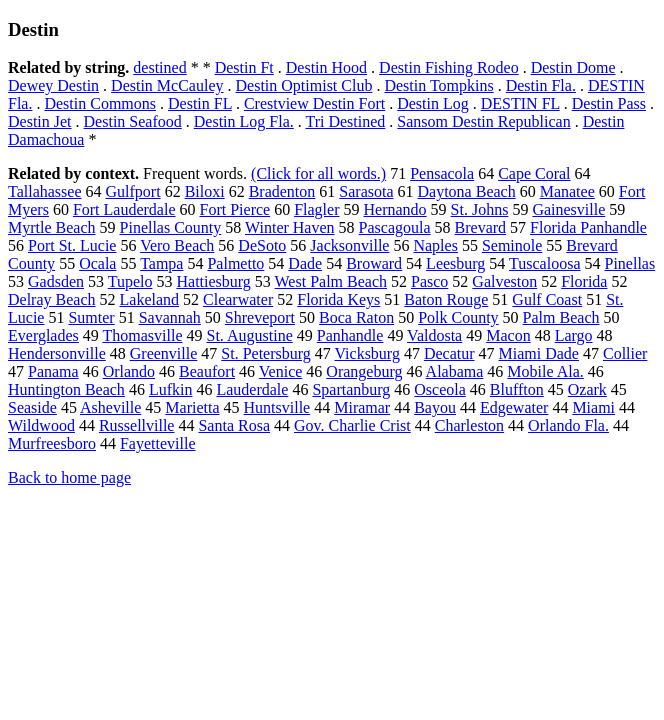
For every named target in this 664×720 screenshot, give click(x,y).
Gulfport (133, 191)
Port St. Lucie (72, 245)
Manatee (567, 191)
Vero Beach (177, 245)
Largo (574, 335)
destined (159, 67)
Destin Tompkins (438, 85)
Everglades (43, 335)
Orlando (129, 371)
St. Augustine (250, 335)
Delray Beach (52, 299)
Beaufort (207, 371)
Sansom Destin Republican (483, 121)
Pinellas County (171, 227)
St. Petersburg (265, 353)
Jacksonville (349, 245)
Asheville (110, 407)
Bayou (435, 407)
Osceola (440, 389)
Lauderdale (252, 389)
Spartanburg (351, 389)
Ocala (97, 263)
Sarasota (366, 191)
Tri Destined (345, 121)
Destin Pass (609, 103)
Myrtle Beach (52, 227)
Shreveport (260, 317)
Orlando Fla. (568, 425)
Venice (281, 371)
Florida (584, 281)
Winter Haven (290, 227)
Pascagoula (395, 227)
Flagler (316, 209)
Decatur (449, 353)
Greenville (164, 353)
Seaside (32, 407)
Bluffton (517, 389)
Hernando (395, 209)
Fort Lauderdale (124, 209)
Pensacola (442, 173)
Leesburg (455, 263)
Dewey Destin (53, 85)
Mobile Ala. (545, 371)
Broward (374, 263)
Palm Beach (561, 317)
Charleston (469, 425)
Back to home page (69, 477)
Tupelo (130, 281)
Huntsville (277, 407)
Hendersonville (57, 353)
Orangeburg (364, 371)
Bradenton (282, 191)
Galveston (504, 281)
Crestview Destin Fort (314, 103)
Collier (625, 353)
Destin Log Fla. (244, 121)
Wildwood (41, 425)
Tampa (161, 263)
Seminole (512, 245)
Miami (593, 407)
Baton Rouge (446, 299)
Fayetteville (158, 443)
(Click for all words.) (318, 173)
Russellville (137, 425)
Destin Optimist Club (304, 85)
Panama (53, 371)
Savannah (170, 317)
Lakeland (150, 299)
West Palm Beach (331, 281)
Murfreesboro (52, 443)
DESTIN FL (520, 103)
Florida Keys (338, 299)
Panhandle (350, 335)
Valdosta (434, 335)
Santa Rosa (234, 425)
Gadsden (56, 281)
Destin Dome (573, 67)
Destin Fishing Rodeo (449, 67)
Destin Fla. (541, 85)
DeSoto (262, 245)
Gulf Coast (547, 299)
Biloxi (205, 191)
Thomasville (143, 335)
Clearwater (238, 299)
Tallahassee (45, 191)
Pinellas (630, 263)
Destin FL (200, 103)
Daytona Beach (467, 191)
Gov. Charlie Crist (352, 425)
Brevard (481, 227)
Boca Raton (356, 317)
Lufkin (171, 389)
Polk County (458, 317)
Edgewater (514, 407)
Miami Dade (539, 353)
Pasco (429, 281)
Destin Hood (326, 67)
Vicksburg (366, 353)
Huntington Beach (66, 389)
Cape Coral (534, 173)
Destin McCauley (167, 85)
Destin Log (433, 103)
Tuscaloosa (544, 263)
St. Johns (480, 209)
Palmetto (235, 263)
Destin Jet (40, 121)
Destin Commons (100, 103)
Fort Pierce (235, 209)
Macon (508, 335)
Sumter (91, 317)
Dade (305, 263)
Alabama (455, 371)
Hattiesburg (213, 281)
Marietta (192, 407)
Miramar (362, 407)
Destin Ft (244, 67)
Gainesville (568, 209)
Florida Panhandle (588, 227)
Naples (435, 245)
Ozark (587, 389)
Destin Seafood (133, 121)
